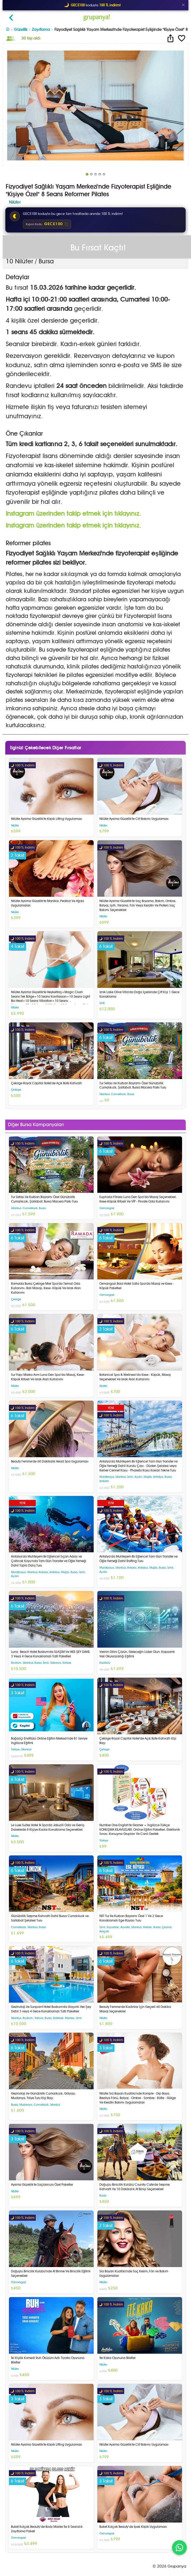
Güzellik (20, 29)
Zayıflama (41, 29)
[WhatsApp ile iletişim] (179, 2547)
